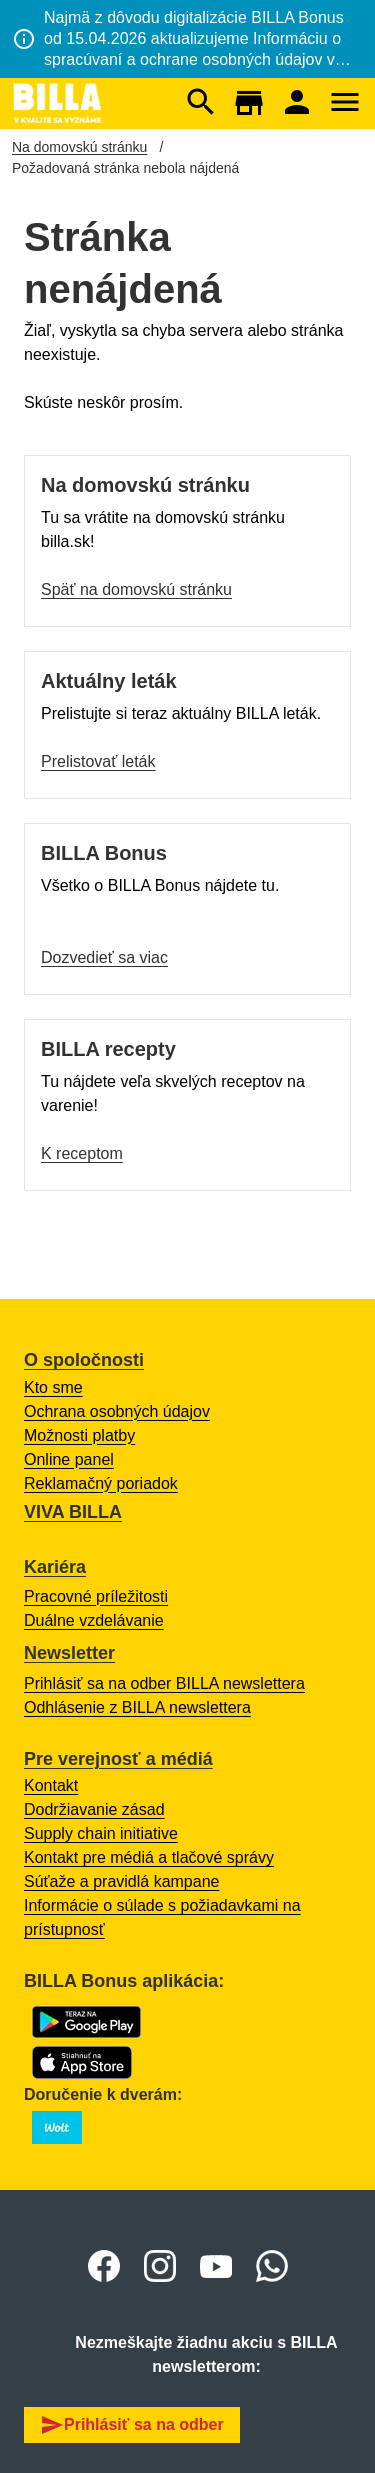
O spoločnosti (84, 1360)
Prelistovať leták (98, 761)
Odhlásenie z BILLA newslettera (137, 1707)
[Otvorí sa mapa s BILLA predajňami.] (249, 103)
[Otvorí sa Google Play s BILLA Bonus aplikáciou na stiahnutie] (86, 2022)
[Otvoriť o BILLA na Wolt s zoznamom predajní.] (57, 2127)
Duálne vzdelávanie (94, 1620)
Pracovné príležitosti (96, 1596)
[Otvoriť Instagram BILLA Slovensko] (160, 2266)
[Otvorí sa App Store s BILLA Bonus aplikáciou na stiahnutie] (82, 2062)
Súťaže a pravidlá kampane (121, 1881)
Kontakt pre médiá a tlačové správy (149, 1857)
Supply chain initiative (101, 1833)
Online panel (69, 1459)
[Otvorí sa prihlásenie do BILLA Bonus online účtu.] (297, 103)
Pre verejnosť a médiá (118, 1759)
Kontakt (51, 1785)
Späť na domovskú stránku (136, 589)
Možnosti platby (79, 1435)
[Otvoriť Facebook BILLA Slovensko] (104, 2266)
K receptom (82, 1153)
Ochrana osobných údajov (117, 1411)
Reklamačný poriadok (101, 1483)
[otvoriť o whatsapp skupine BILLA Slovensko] (272, 2266)
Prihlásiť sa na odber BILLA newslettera (164, 1683)
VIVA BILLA (73, 1512)
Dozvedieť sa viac (104, 957)
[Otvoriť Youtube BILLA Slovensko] (216, 2266)
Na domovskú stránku (79, 147)
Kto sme (53, 1387)
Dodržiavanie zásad (94, 1809)
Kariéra (55, 1567)
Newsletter (69, 1653)
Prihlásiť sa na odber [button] (132, 2425)
